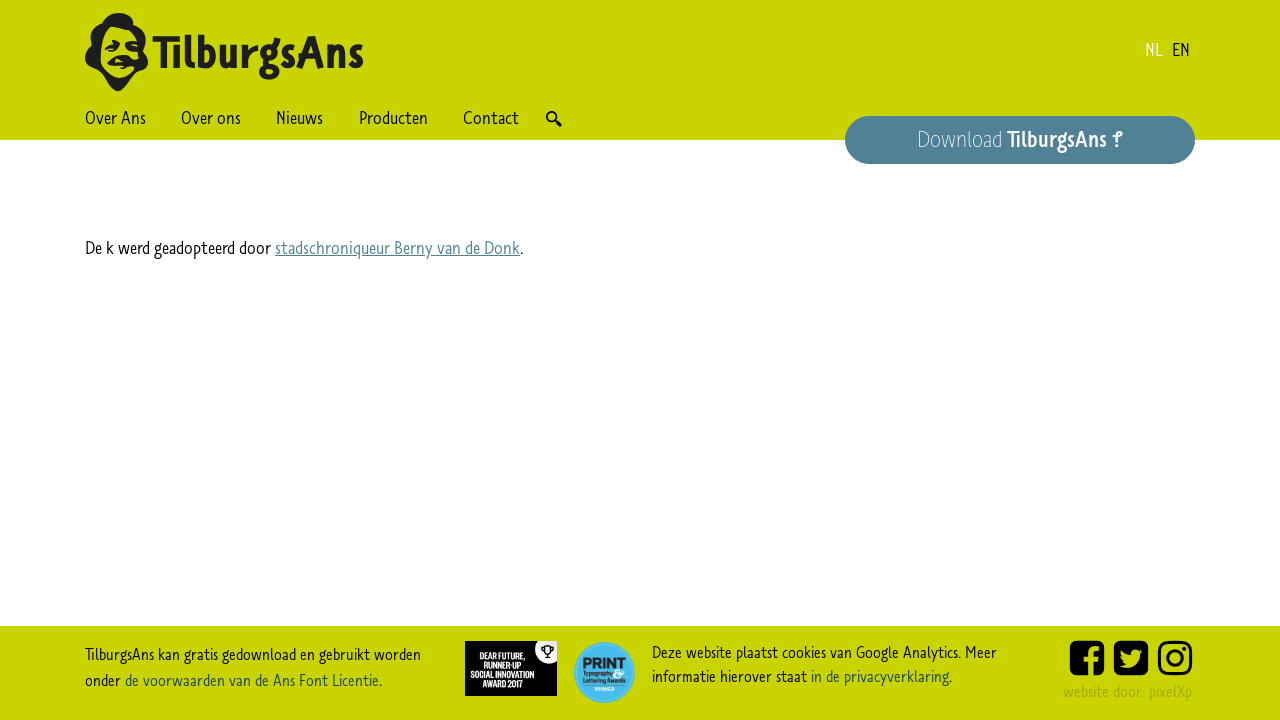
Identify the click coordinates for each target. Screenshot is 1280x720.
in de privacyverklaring (880, 676)
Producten (393, 118)
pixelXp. (1172, 691)
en (1181, 50)
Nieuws (299, 118)
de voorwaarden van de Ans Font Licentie (252, 680)
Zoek (553, 118)
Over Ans (115, 118)
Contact (491, 118)
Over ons (211, 118)
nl (1154, 50)
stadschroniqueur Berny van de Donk (397, 248)
